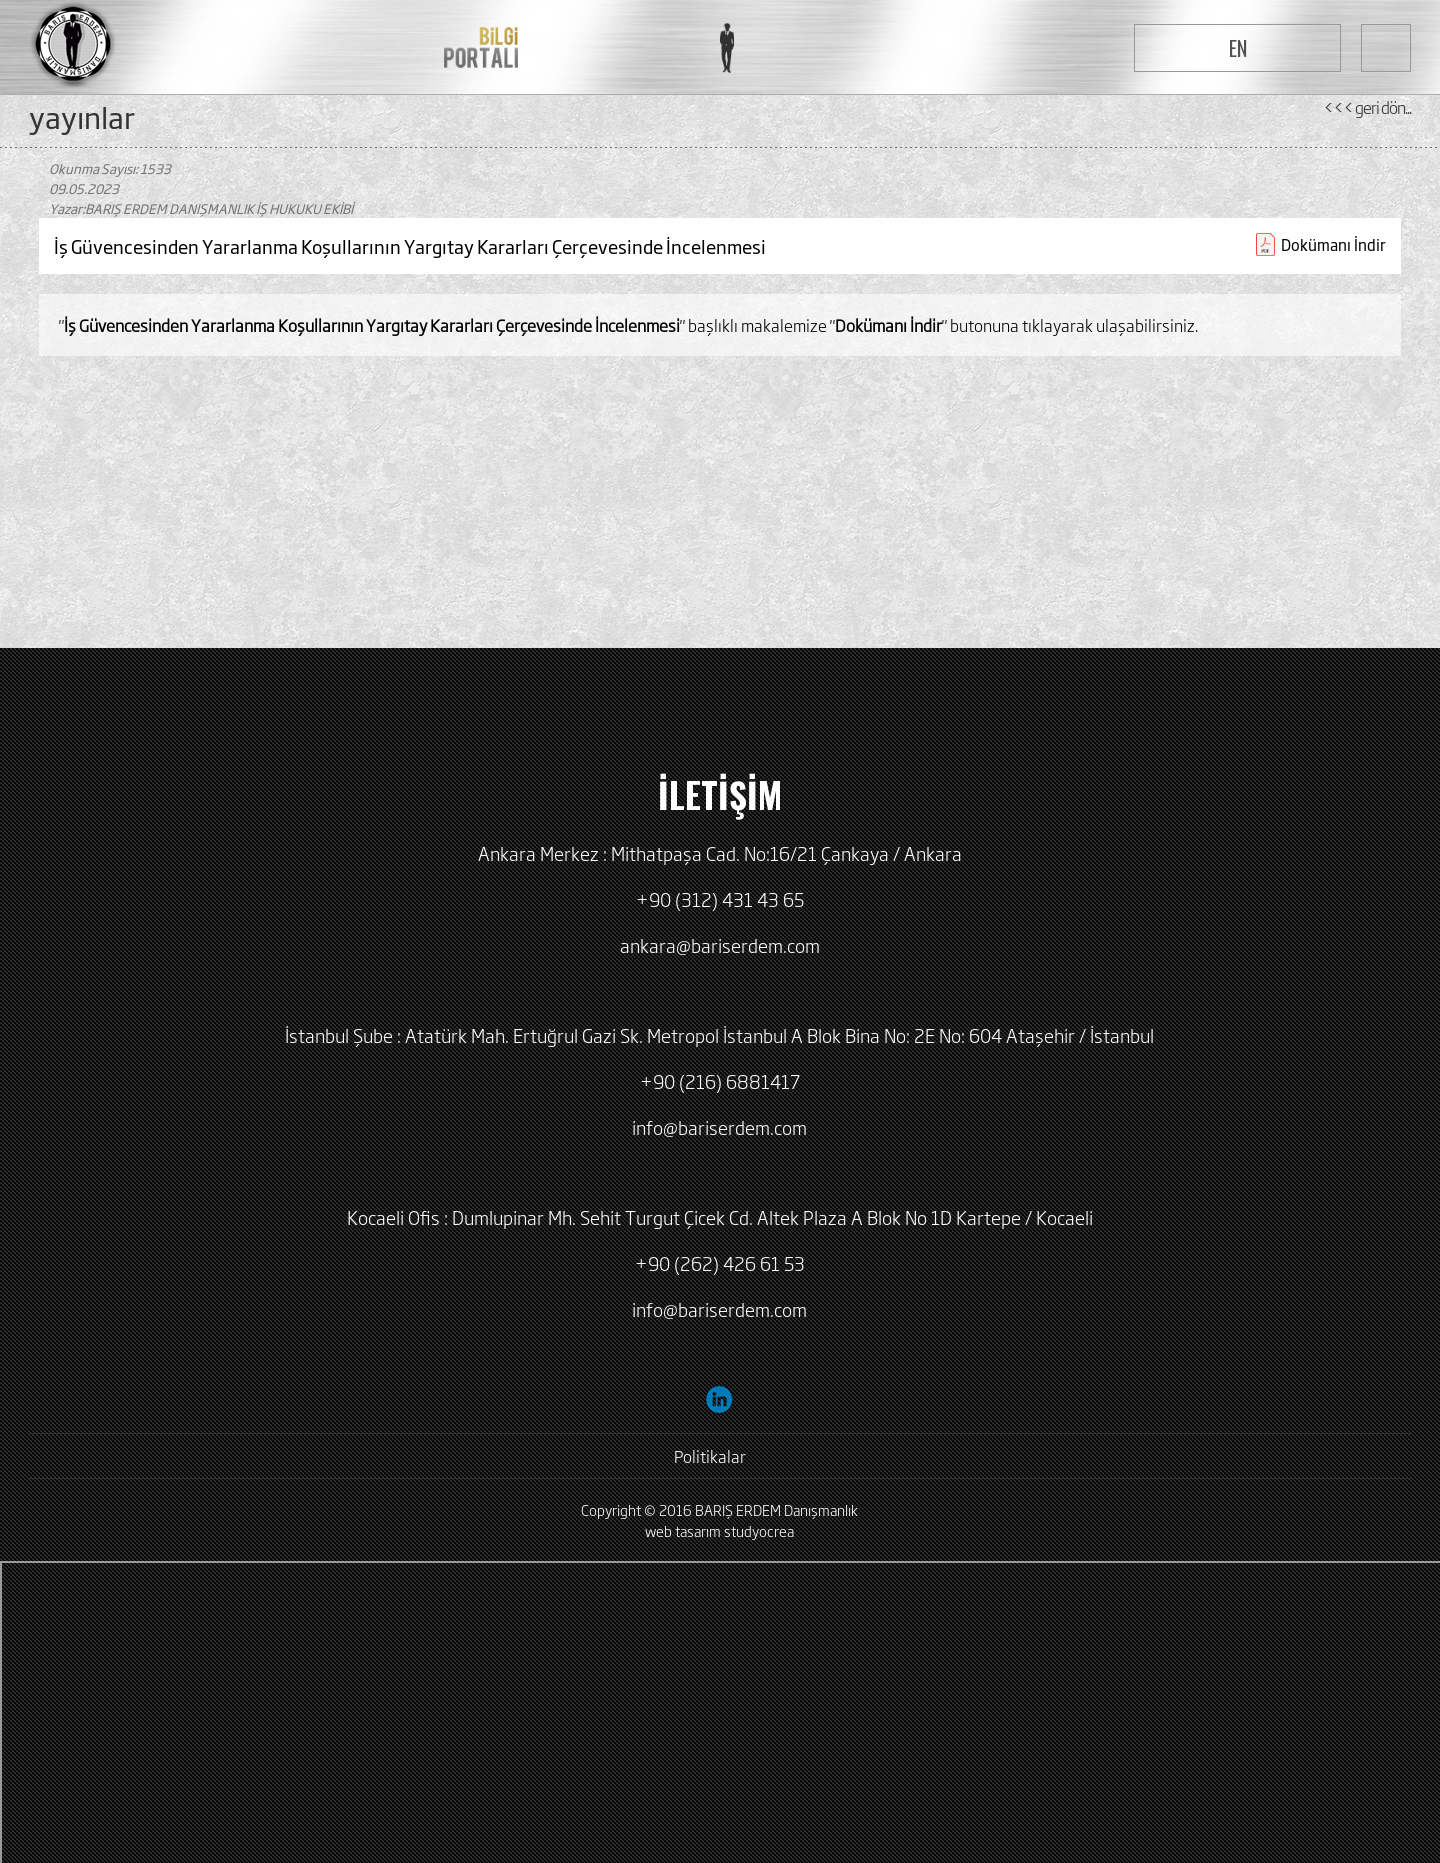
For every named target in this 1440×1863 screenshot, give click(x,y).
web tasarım (683, 1530)
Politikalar (710, 1456)
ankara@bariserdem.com (720, 945)
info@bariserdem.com (719, 1127)
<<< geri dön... (1367, 107)
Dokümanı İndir (1333, 244)
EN (1238, 48)
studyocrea (759, 1530)
